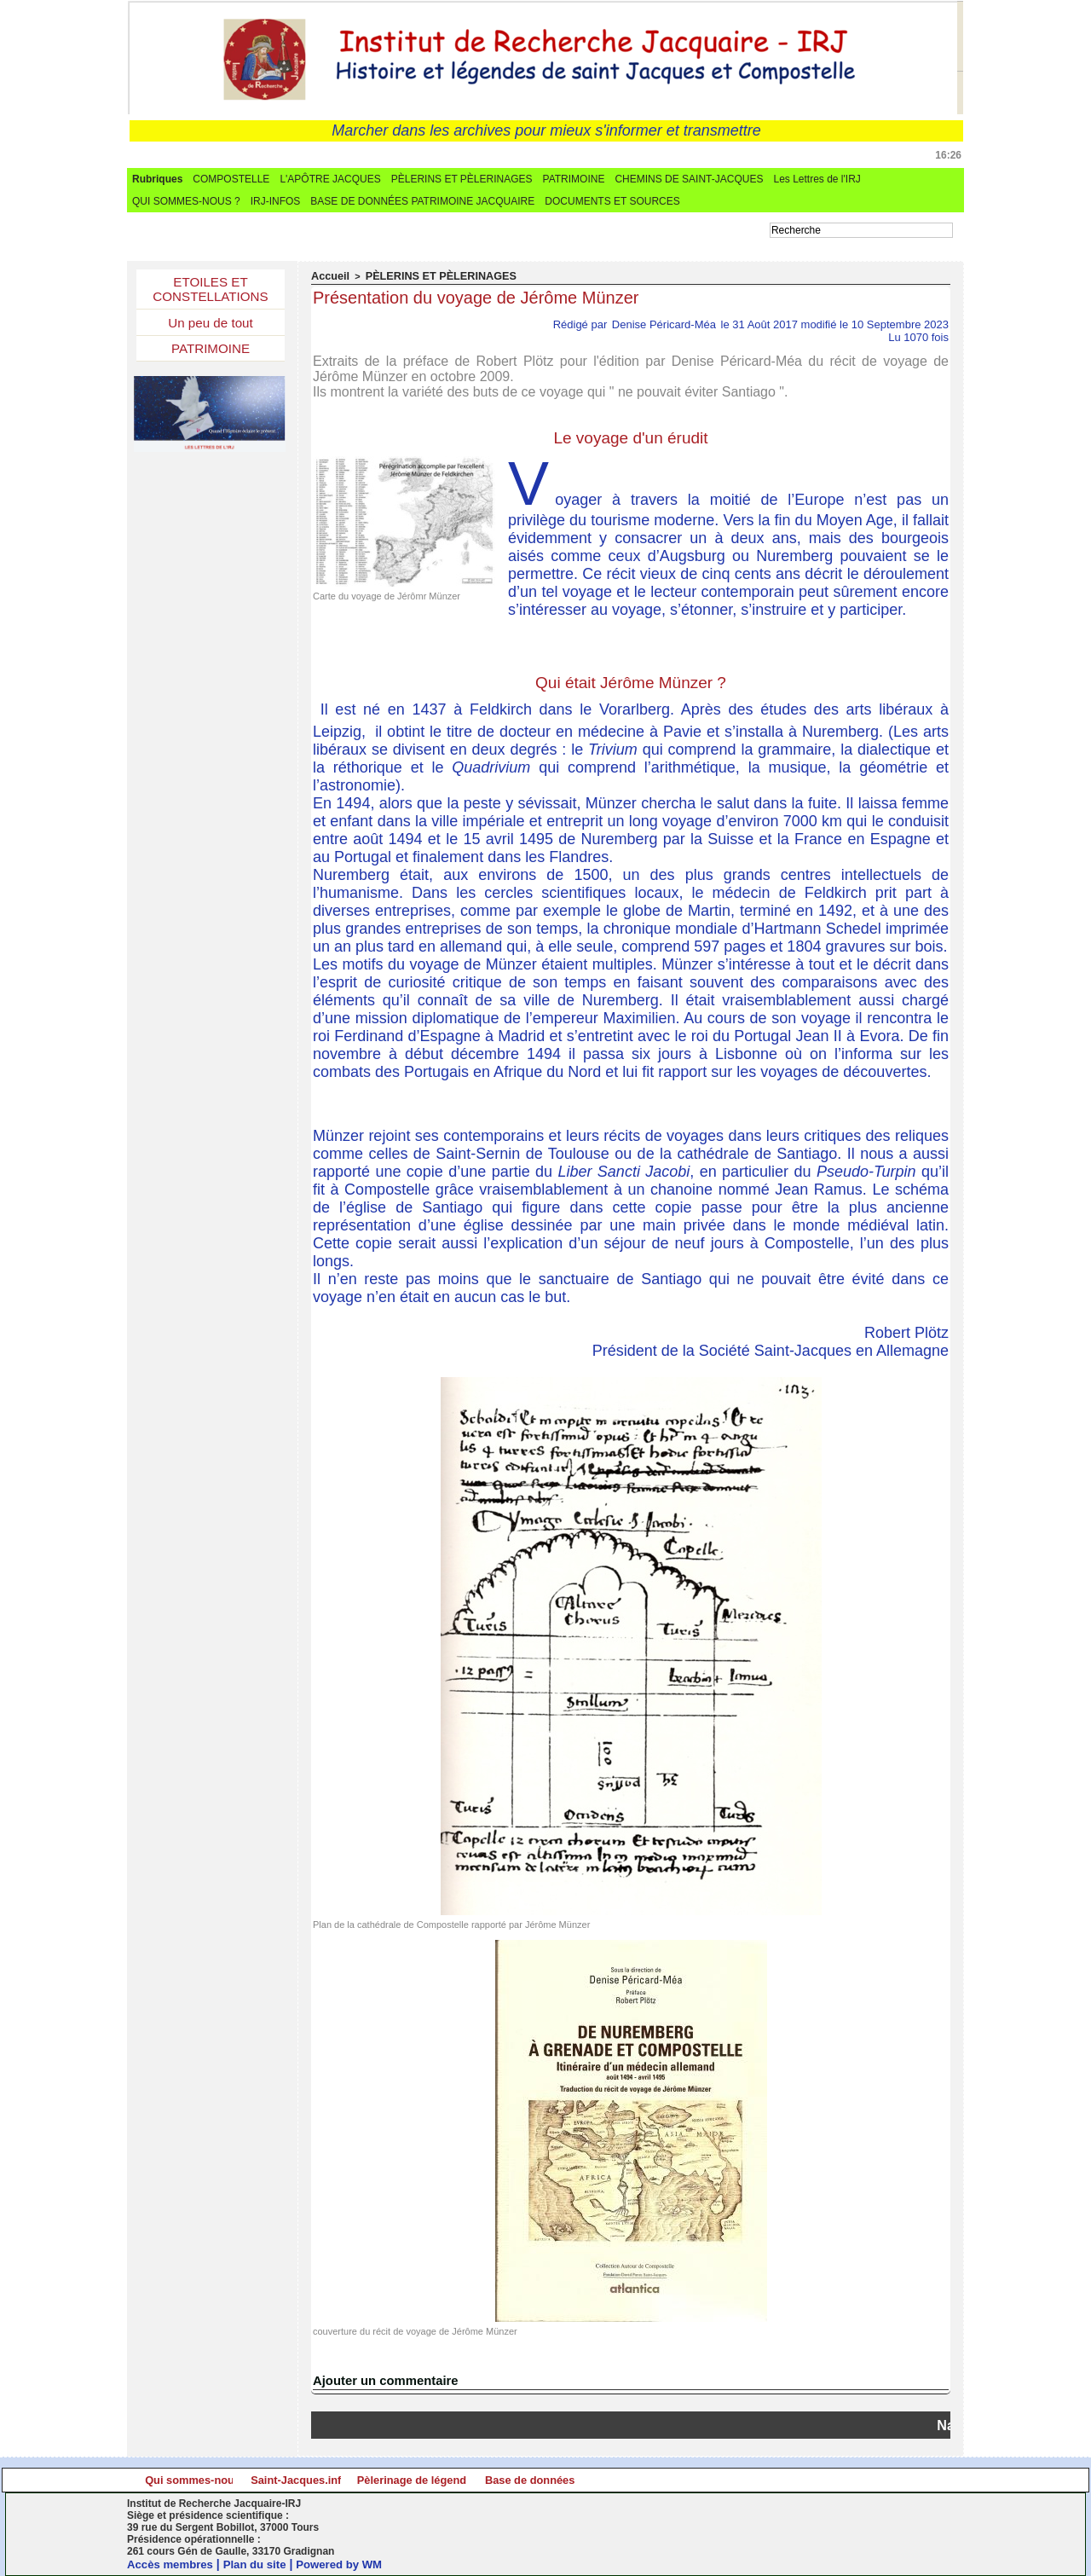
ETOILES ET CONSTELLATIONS (211, 291)
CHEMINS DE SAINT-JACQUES (689, 179)
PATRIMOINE (574, 179)
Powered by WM (350, 2564)
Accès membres (172, 2564)
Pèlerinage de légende (647, 2480)
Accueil (327, 276)
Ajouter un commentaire (381, 2380)
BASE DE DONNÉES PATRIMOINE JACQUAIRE (422, 201)
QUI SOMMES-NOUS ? (186, 201)
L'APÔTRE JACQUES (330, 179)
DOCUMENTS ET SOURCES (612, 201)
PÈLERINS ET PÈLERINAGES (462, 179)
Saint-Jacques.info (439, 2480)
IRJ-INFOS (276, 201)
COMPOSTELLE (231, 179)
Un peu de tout (211, 327)
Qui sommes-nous (231, 2480)
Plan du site (262, 2564)
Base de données (854, 2480)
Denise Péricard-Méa (664, 323)
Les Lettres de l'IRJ (816, 179)
